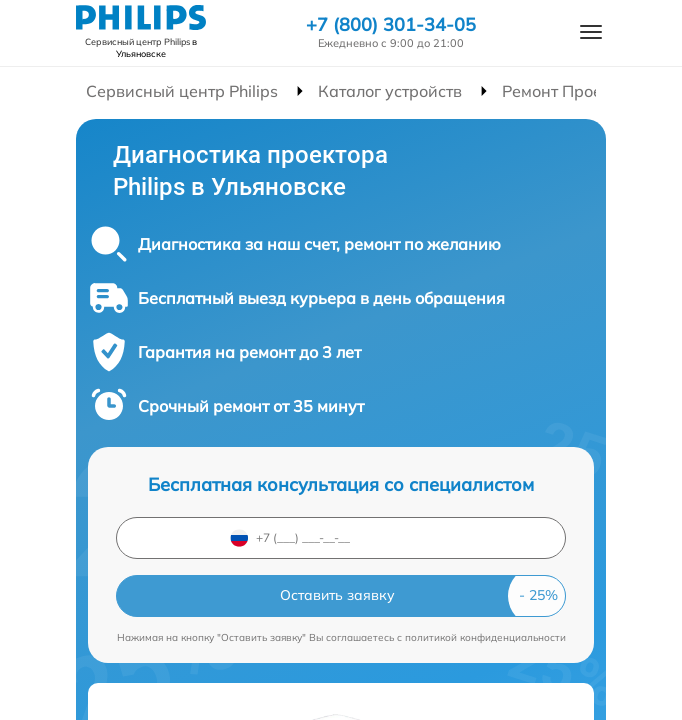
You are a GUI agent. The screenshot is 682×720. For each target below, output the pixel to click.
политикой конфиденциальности (485, 637)
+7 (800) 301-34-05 (391, 25)
